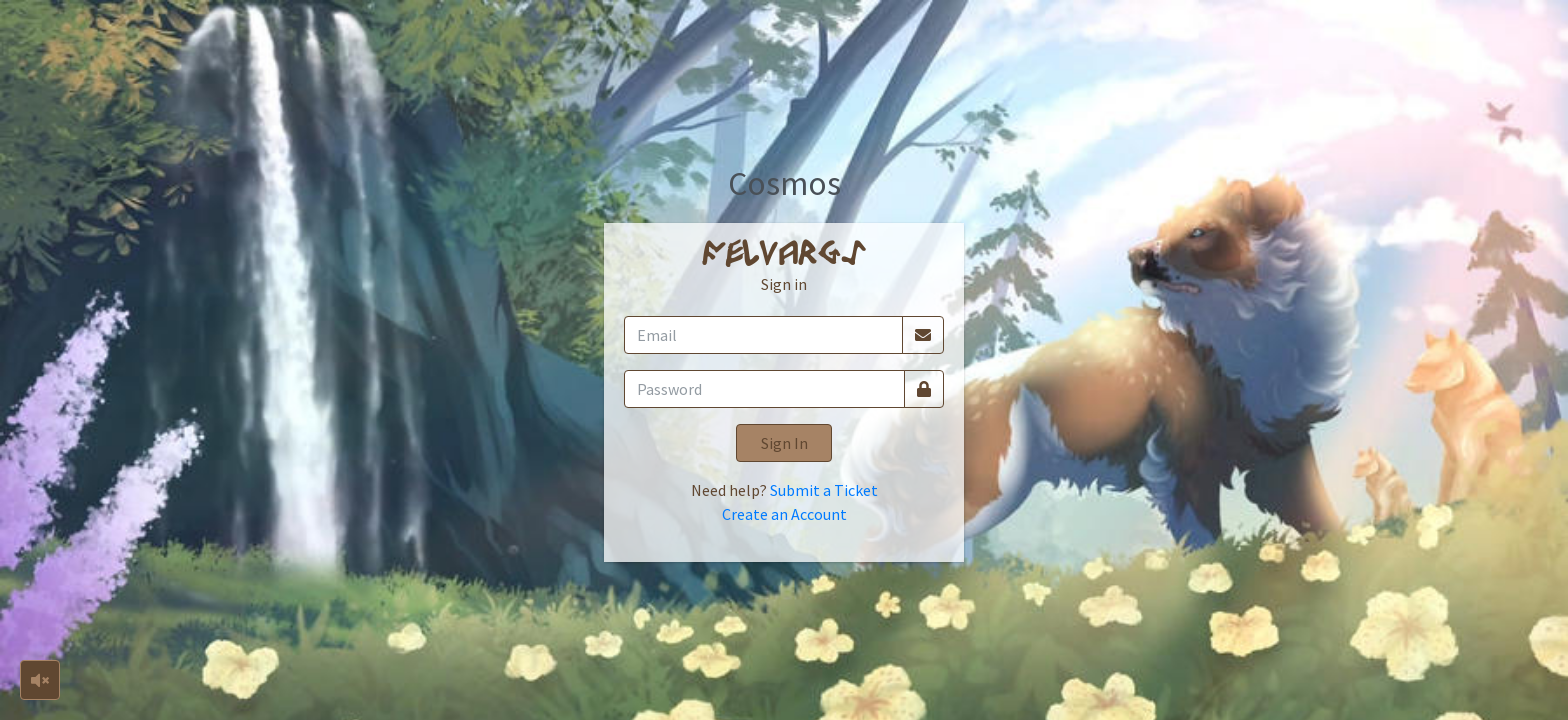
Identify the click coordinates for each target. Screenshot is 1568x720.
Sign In (784, 443)
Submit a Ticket (824, 490)
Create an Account (784, 514)
